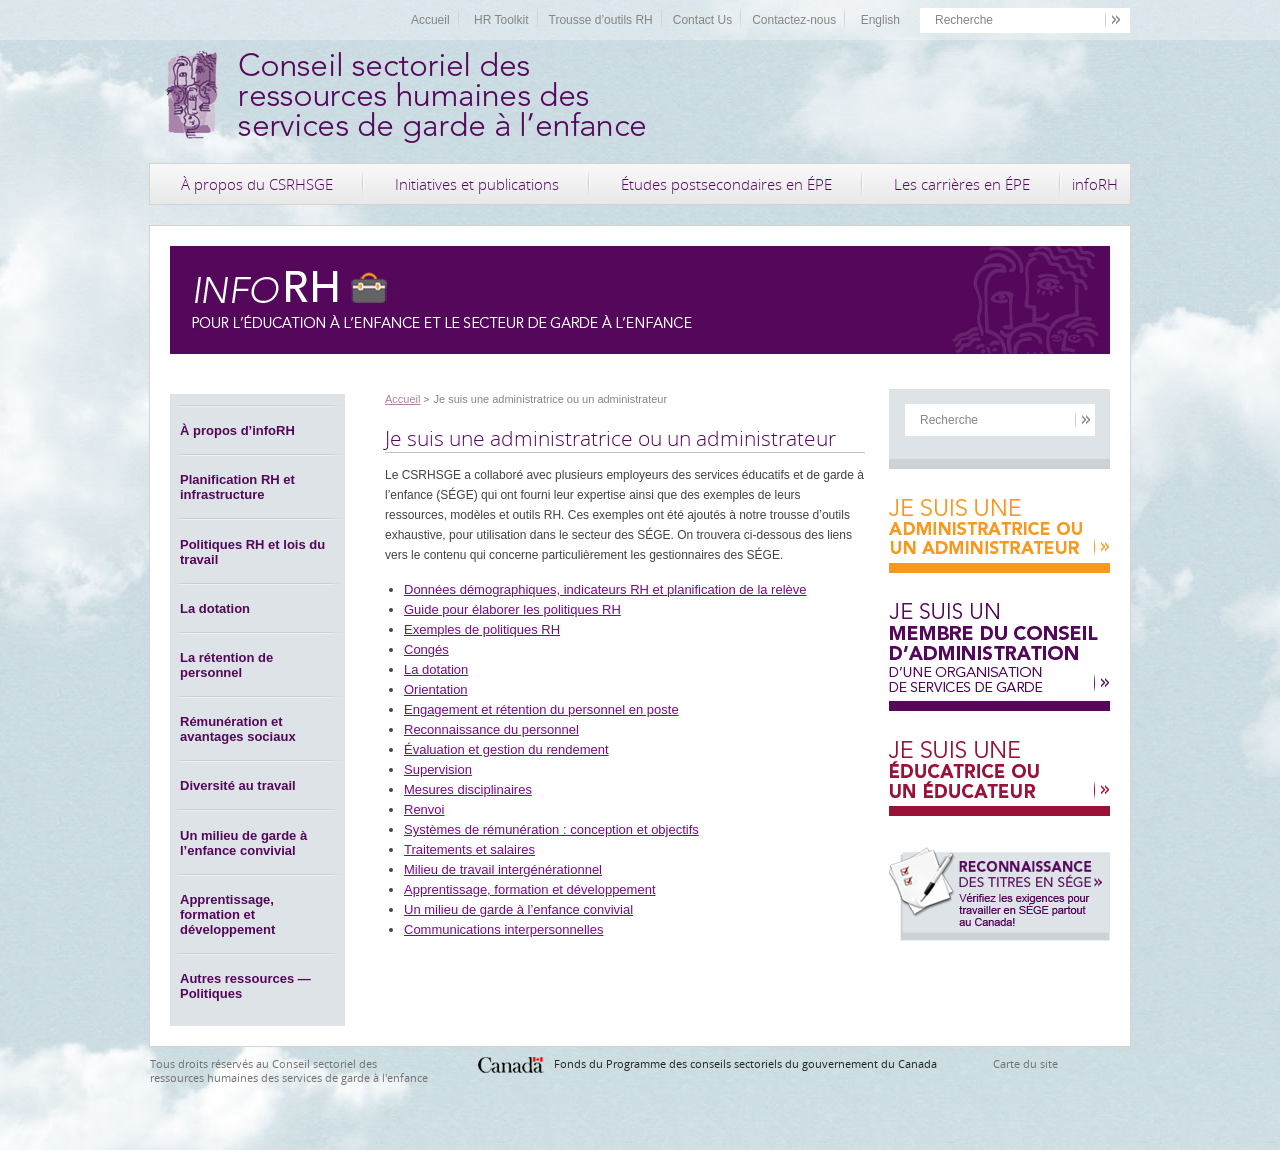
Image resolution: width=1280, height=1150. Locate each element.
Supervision (438, 769)
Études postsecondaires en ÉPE (726, 184)
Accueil (430, 20)
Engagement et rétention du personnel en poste (541, 709)
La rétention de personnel (226, 665)
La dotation (215, 608)
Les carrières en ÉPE (962, 184)
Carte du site (1025, 1063)
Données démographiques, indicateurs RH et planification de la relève (605, 589)
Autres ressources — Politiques (245, 986)
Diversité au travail (238, 785)
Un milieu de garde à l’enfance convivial (243, 843)
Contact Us (702, 20)
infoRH (1095, 184)
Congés (426, 649)
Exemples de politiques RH (482, 629)
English (880, 20)
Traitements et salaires (469, 849)
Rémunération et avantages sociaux (238, 729)
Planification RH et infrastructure (237, 487)
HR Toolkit (501, 20)
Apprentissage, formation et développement (227, 914)
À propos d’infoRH (237, 430)
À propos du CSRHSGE (257, 184)
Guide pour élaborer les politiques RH (512, 609)
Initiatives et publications (477, 184)
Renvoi (424, 809)
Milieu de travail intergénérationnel (503, 869)
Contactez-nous (794, 20)
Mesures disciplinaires (468, 789)
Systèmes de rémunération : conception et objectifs (551, 829)
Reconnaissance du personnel (491, 729)
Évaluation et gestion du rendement (506, 749)
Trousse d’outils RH (601, 20)
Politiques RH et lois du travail (252, 552)
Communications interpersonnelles (503, 929)
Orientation (436, 689)
